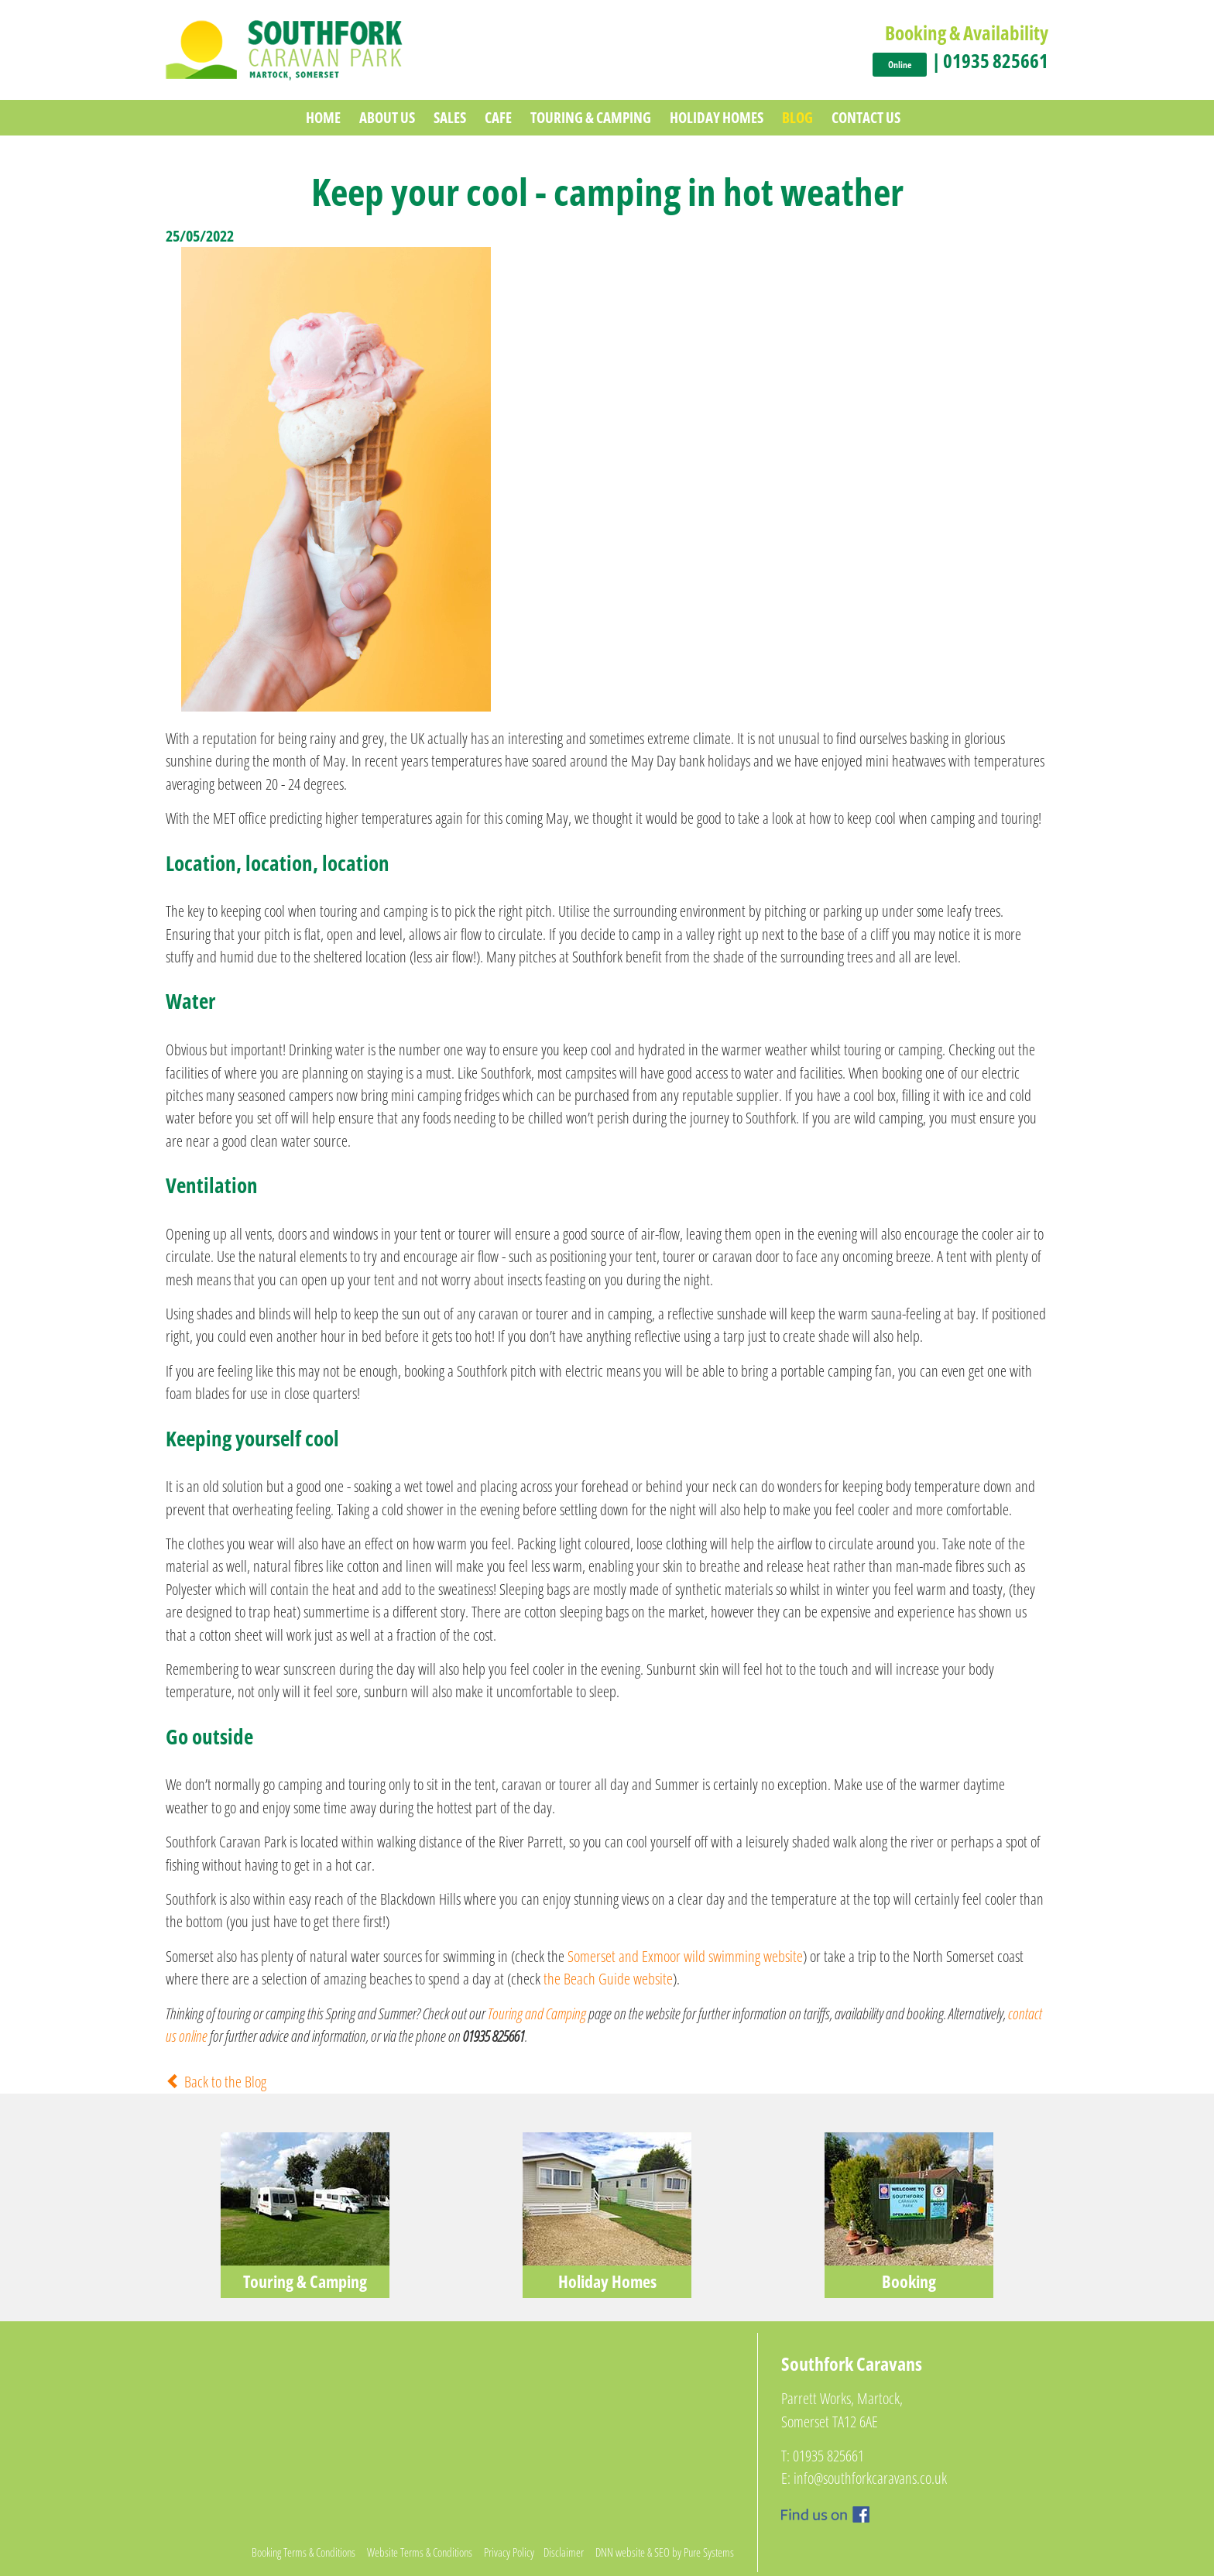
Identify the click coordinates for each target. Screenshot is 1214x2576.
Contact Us (866, 117)
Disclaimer (564, 2552)
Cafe (498, 117)
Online (899, 64)
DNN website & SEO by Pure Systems (664, 2552)
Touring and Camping (537, 2013)
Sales (450, 117)
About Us (387, 117)
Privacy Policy (509, 2552)
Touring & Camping (590, 117)
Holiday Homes (716, 117)
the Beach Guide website (608, 1978)
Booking (909, 2281)
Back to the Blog (216, 2081)
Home (323, 117)
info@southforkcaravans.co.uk (870, 2478)
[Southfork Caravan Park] (284, 48)
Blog (797, 117)
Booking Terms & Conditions (303, 2552)
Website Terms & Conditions (419, 2552)
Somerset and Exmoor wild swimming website (685, 1956)
